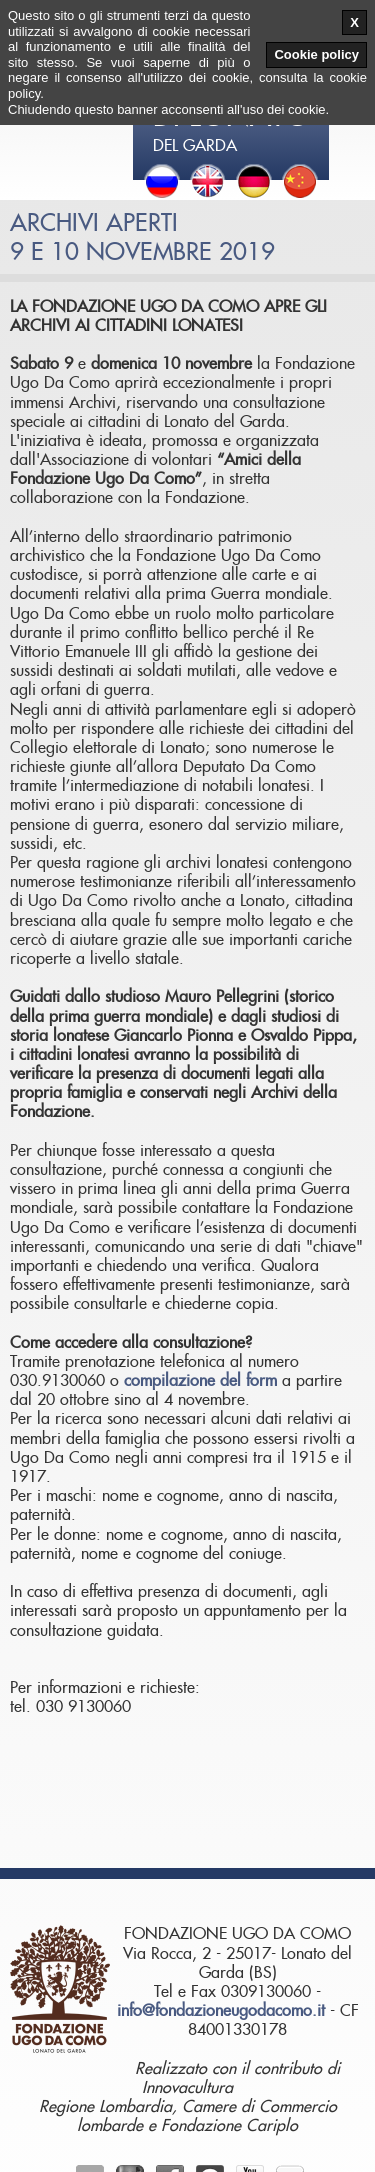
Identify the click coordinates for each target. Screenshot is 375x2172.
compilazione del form (200, 1381)
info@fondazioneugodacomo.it (221, 2011)
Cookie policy (316, 54)
